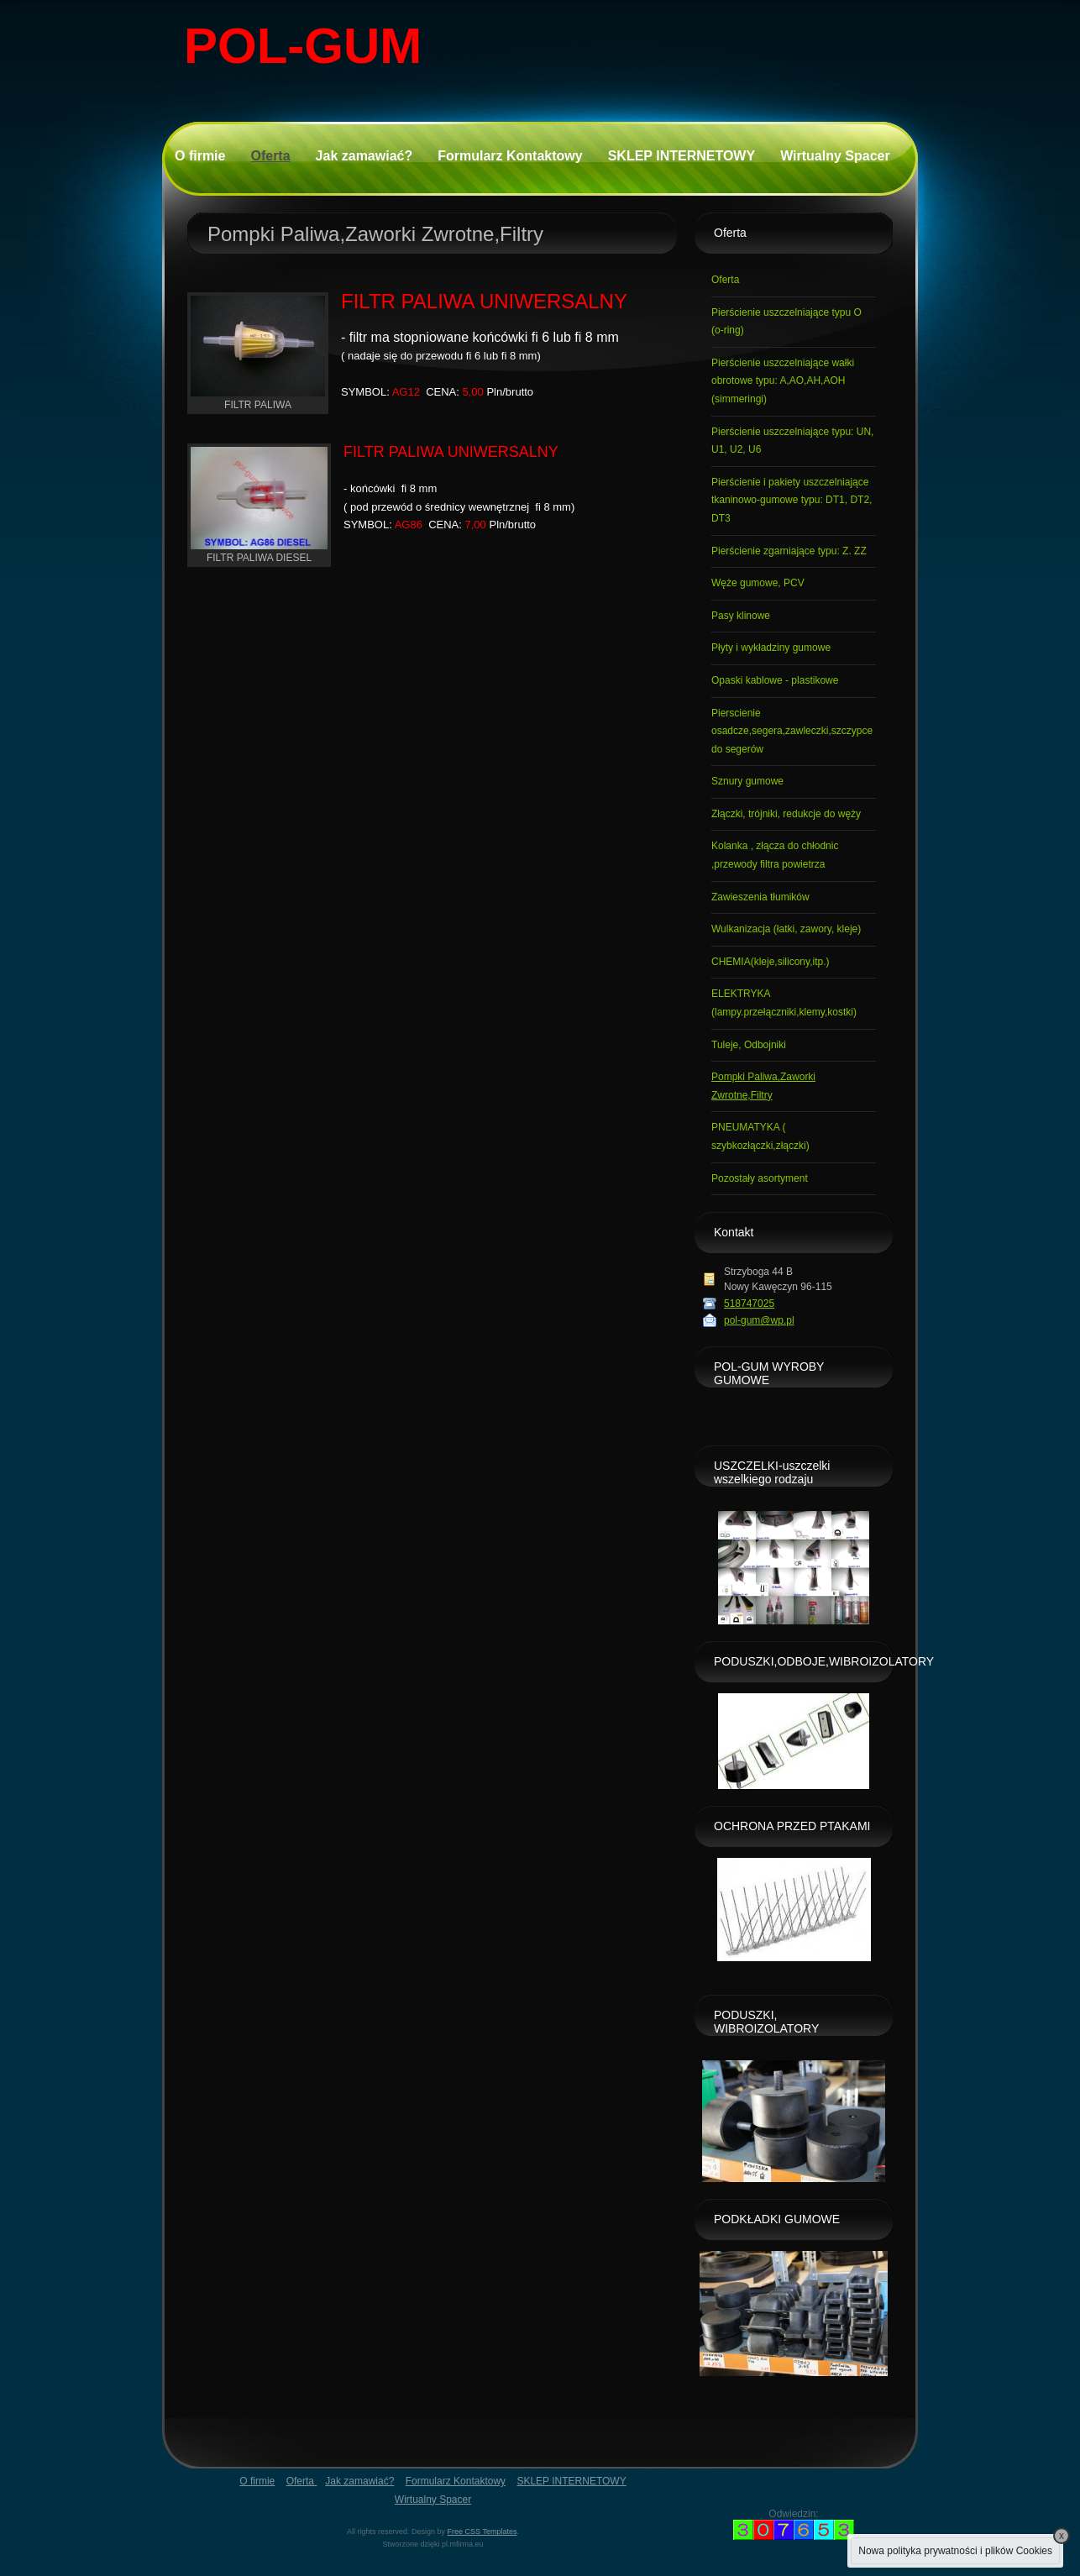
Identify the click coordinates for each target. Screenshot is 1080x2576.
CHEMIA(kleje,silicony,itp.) (770, 962)
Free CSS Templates (482, 2531)
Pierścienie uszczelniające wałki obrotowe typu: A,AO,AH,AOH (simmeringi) (782, 381)
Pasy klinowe (740, 616)
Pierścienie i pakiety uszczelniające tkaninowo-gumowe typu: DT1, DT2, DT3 (791, 500)
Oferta (270, 156)
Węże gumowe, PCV (758, 583)
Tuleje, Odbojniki (748, 1045)
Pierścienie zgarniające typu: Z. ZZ (789, 551)
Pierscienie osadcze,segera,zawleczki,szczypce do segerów (792, 731)
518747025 (749, 1303)
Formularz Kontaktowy (510, 156)
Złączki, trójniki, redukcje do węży (786, 814)
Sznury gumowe (747, 781)
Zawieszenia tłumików (760, 897)
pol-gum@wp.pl (759, 1320)
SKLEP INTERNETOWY (681, 156)
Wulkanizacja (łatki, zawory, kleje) (786, 929)
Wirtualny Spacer (835, 156)
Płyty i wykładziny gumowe (771, 647)
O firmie (200, 156)
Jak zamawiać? (364, 156)
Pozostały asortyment (759, 1178)
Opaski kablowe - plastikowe (774, 680)
